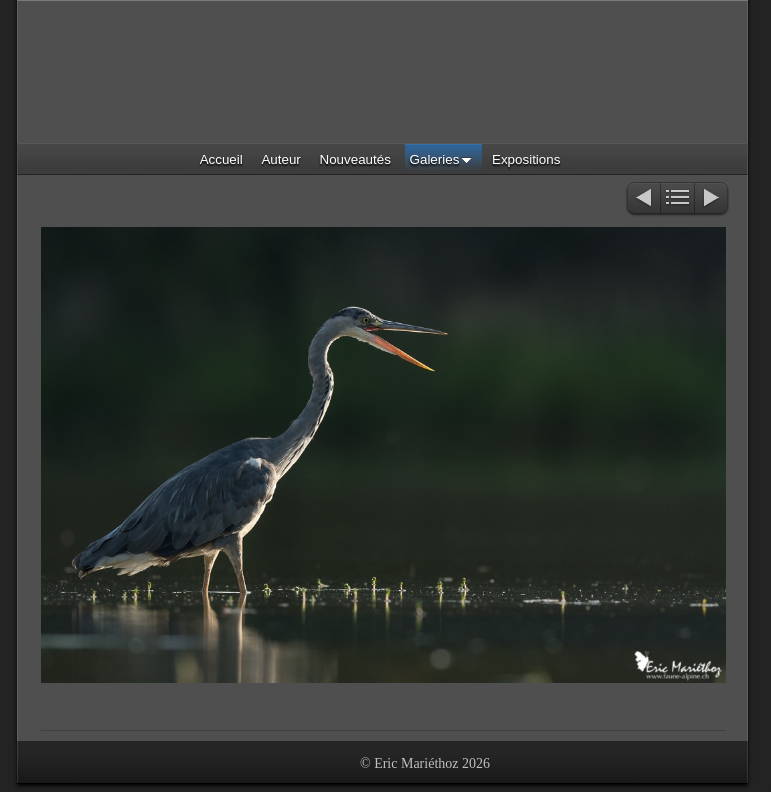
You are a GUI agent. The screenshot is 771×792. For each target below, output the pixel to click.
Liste (677, 199)
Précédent (642, 199)
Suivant (712, 199)
